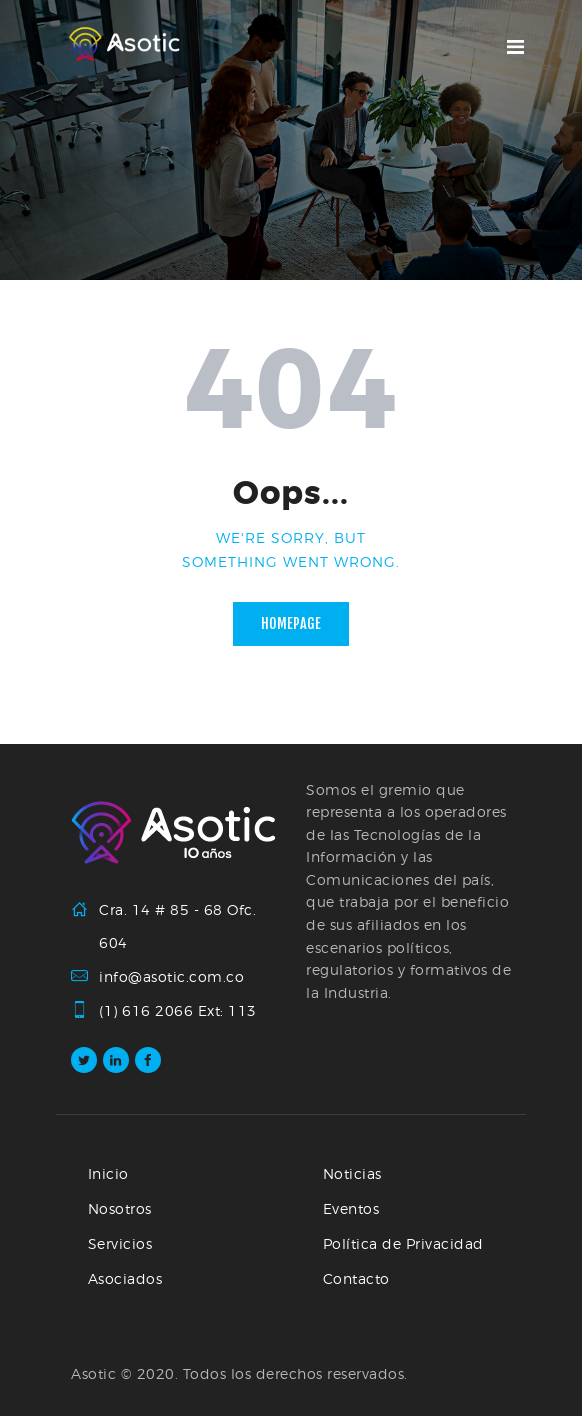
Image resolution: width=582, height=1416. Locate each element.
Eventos (351, 1208)
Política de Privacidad (403, 1243)
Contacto (356, 1278)
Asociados (125, 1278)
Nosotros (120, 1208)
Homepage (291, 623)
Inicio (108, 1173)
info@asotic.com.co (171, 976)
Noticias (352, 1173)
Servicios (120, 1243)
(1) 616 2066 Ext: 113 (178, 1010)
